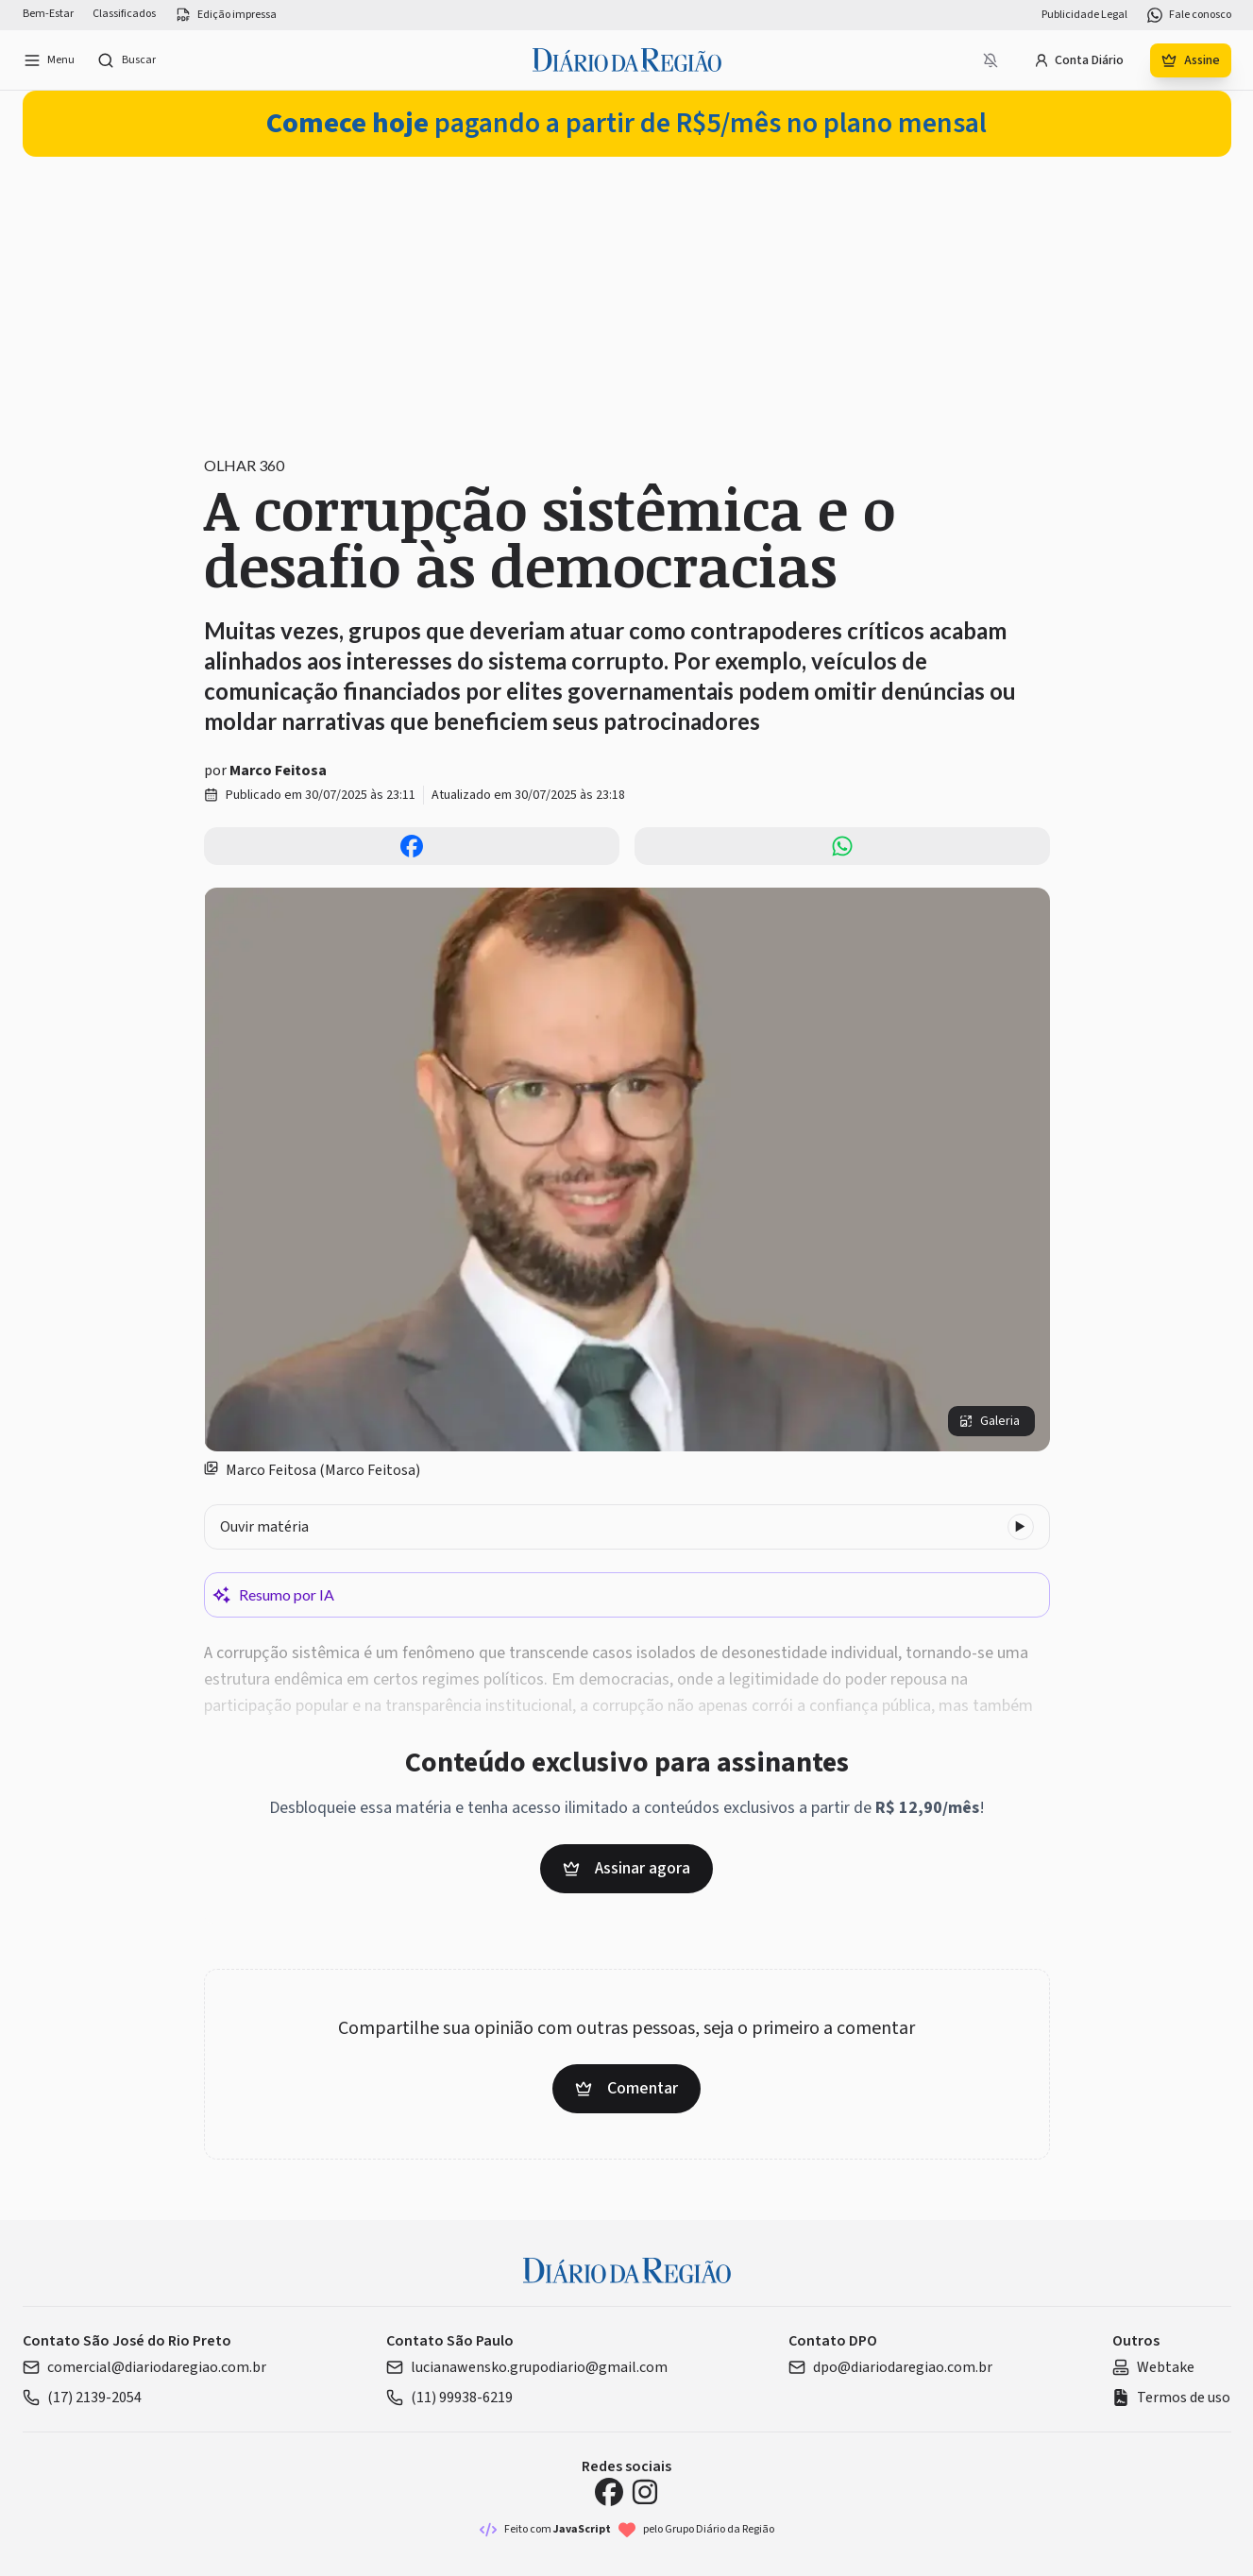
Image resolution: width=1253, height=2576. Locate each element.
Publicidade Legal (1084, 15)
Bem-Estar (48, 14)
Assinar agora (626, 1868)
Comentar (626, 2088)
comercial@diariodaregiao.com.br (144, 2367)
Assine (1190, 60)
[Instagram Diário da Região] (645, 2492)
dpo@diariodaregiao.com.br (890, 2367)
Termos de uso (1171, 2397)
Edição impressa (226, 15)
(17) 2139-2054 (82, 2397)
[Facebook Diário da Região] (609, 2492)
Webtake (1153, 2367)
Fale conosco (1188, 15)
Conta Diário (1079, 60)
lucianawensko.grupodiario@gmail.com (527, 2367)
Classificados (124, 14)
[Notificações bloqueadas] (990, 60)
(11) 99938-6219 (449, 2397)
